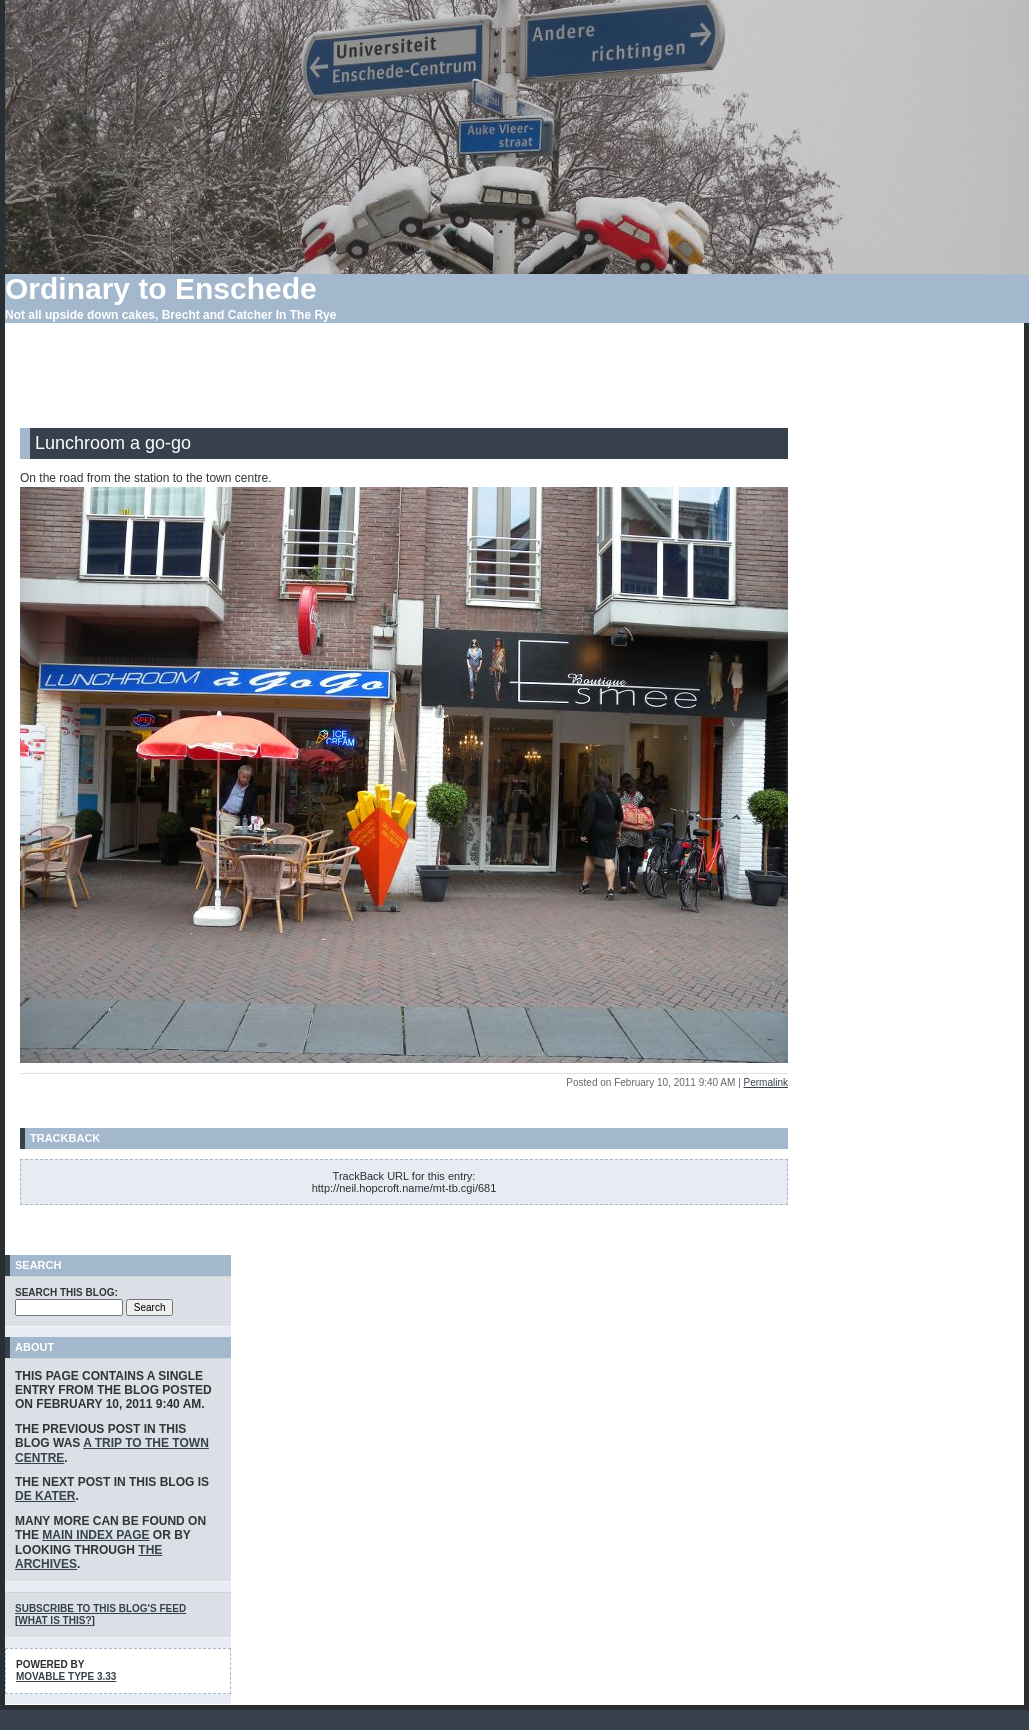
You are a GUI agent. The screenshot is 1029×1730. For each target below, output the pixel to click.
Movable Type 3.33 (66, 1676)
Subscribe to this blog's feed (100, 1608)
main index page (95, 1535)
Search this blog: (66, 1292)
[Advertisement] (404, 383)
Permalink (766, 1082)
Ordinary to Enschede (161, 288)
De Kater (45, 1496)
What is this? (54, 1620)
